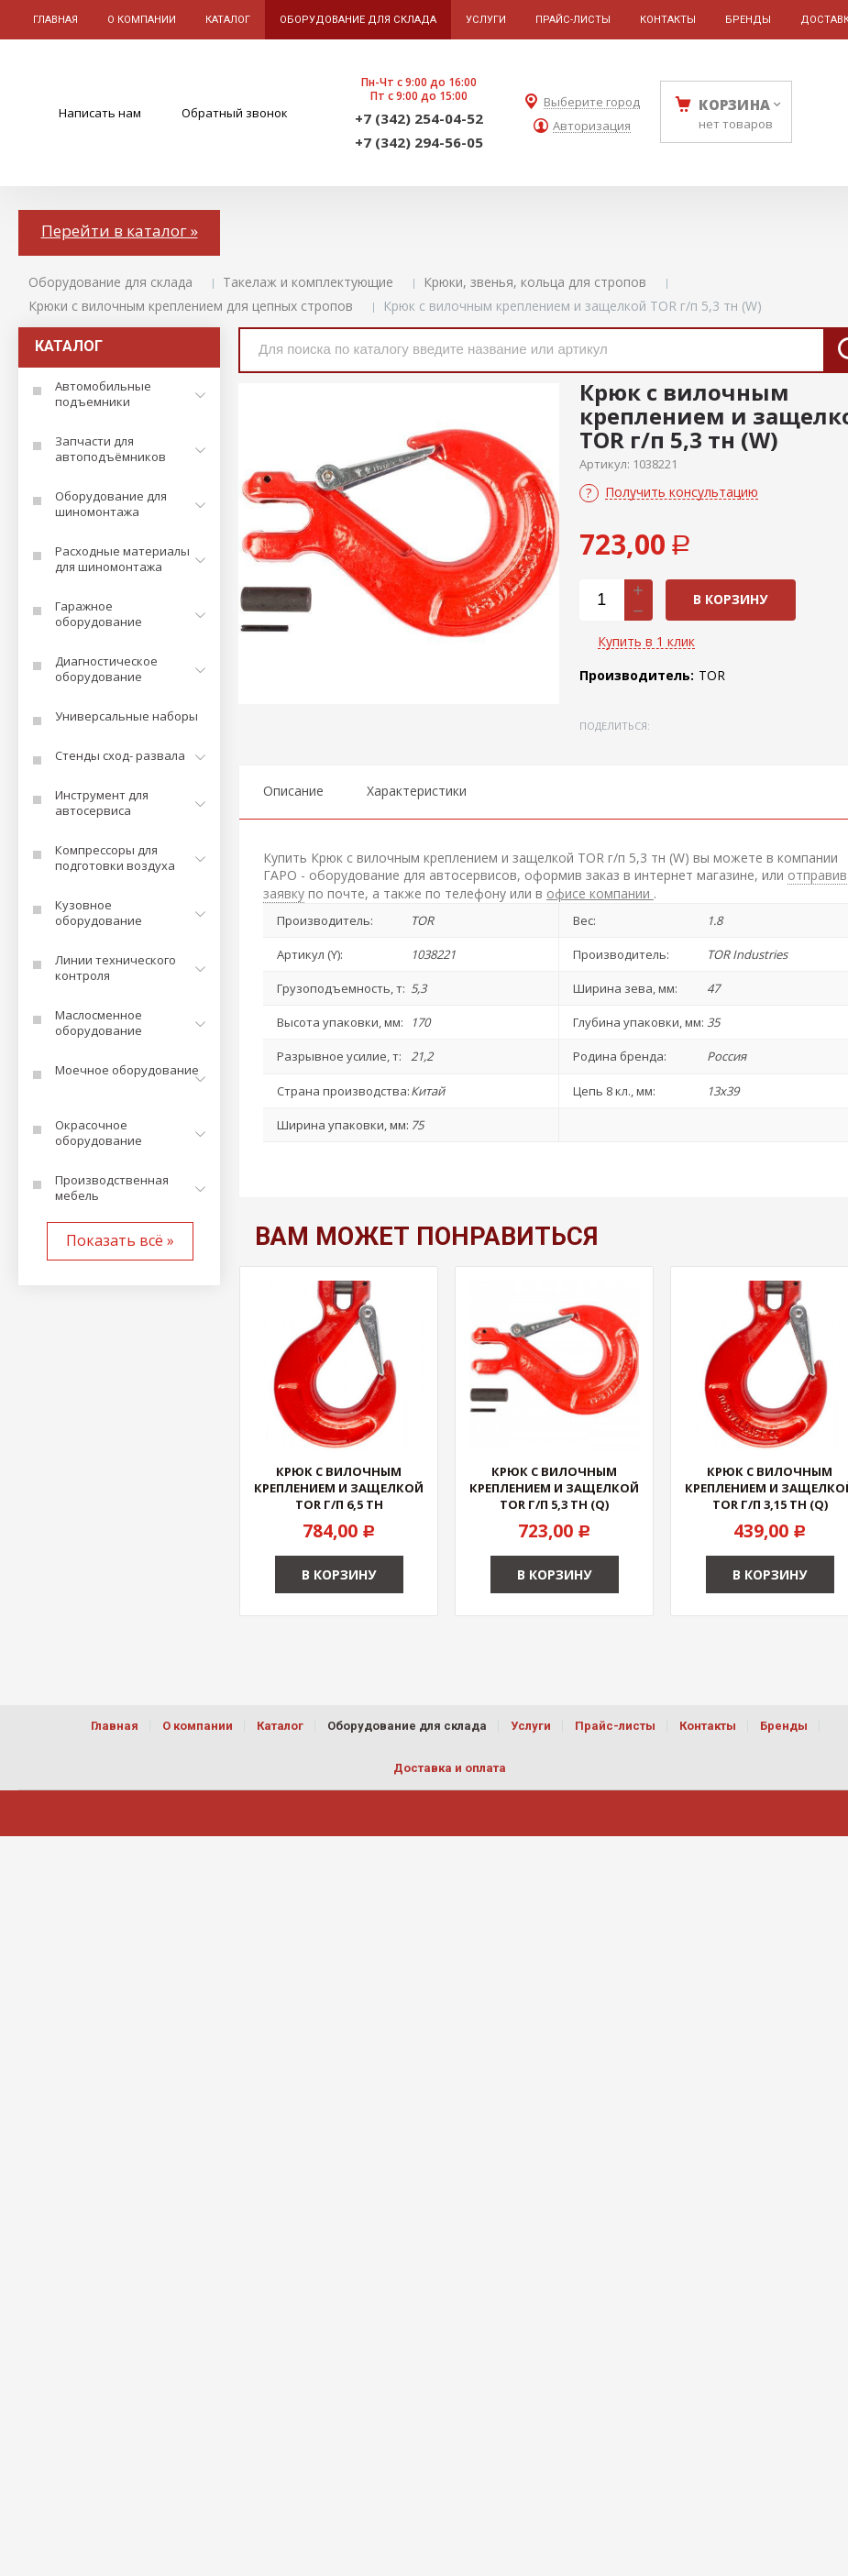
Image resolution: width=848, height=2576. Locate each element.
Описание (293, 790)
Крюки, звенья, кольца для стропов (535, 282)
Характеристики (417, 790)
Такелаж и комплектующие (308, 282)
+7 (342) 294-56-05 (419, 142)
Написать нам (100, 113)
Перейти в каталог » (119, 230)
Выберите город (592, 102)
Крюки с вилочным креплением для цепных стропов (190, 305)
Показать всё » (120, 1240)
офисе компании (600, 893)
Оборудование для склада (110, 282)
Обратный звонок (235, 113)
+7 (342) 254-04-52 (419, 118)
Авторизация (592, 126)
